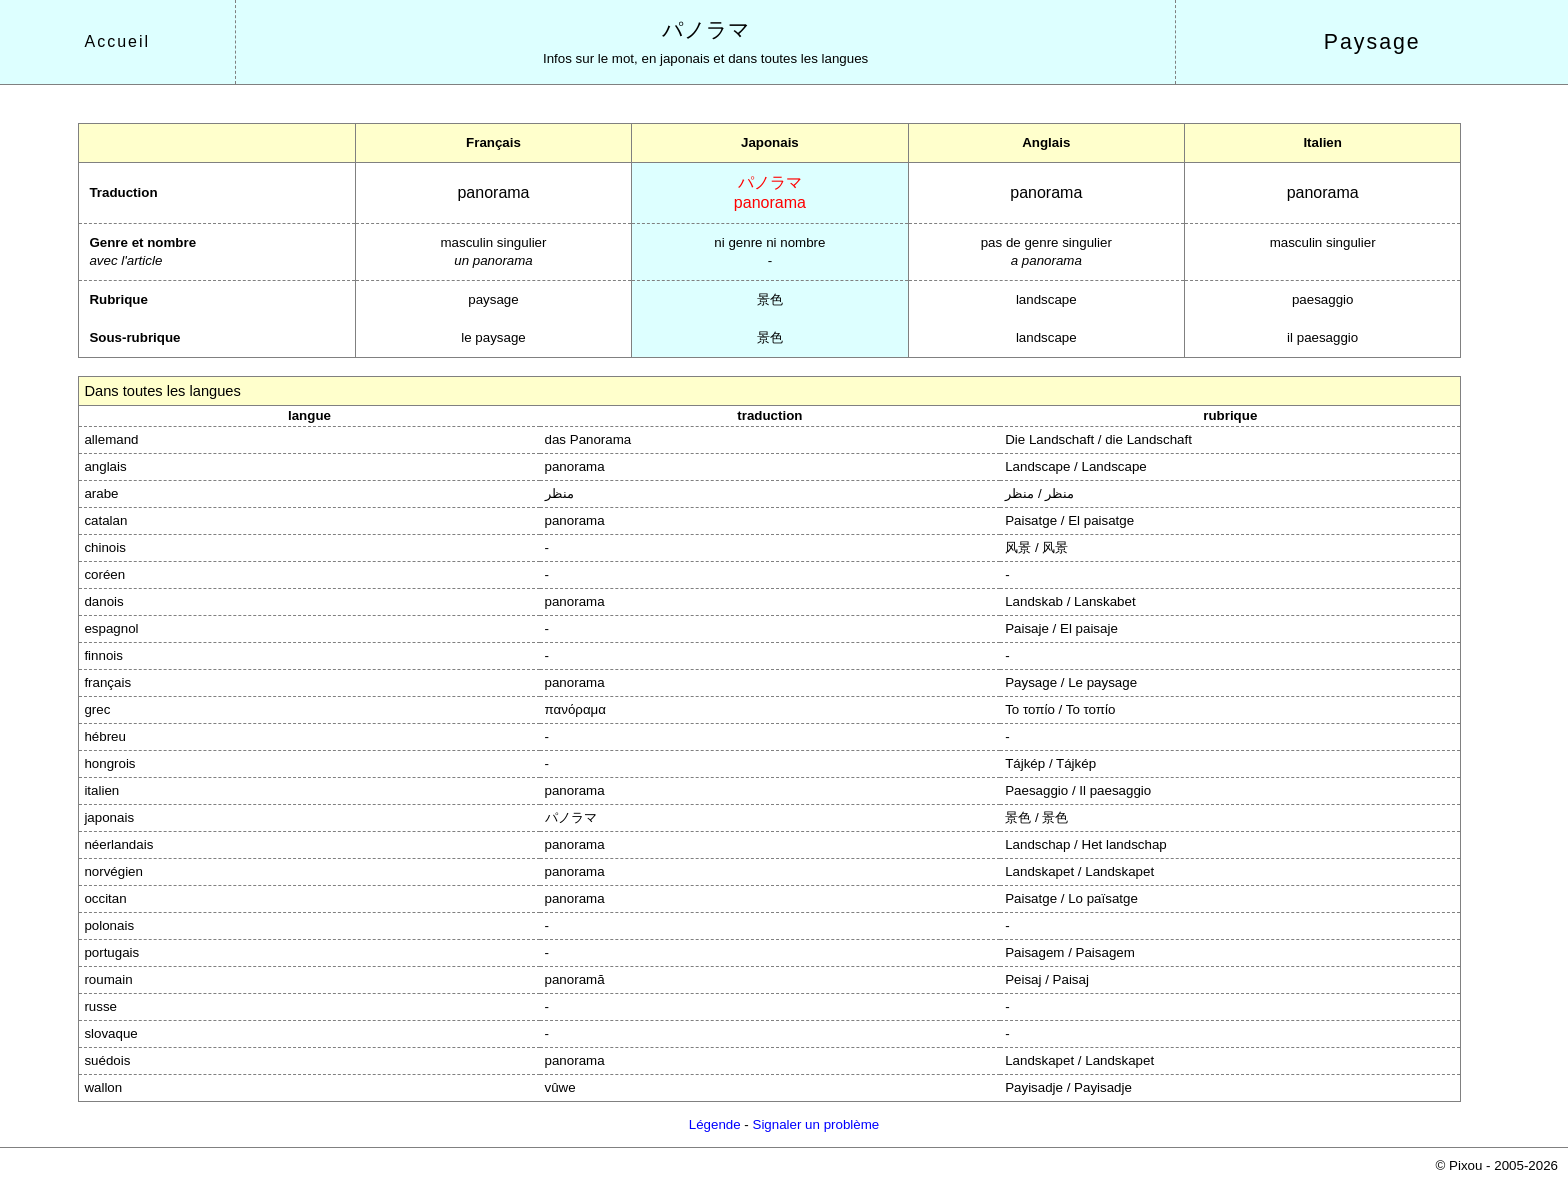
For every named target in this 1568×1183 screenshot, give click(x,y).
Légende (715, 1124)
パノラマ (706, 30)
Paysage (1372, 42)
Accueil (118, 41)
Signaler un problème (816, 1124)
